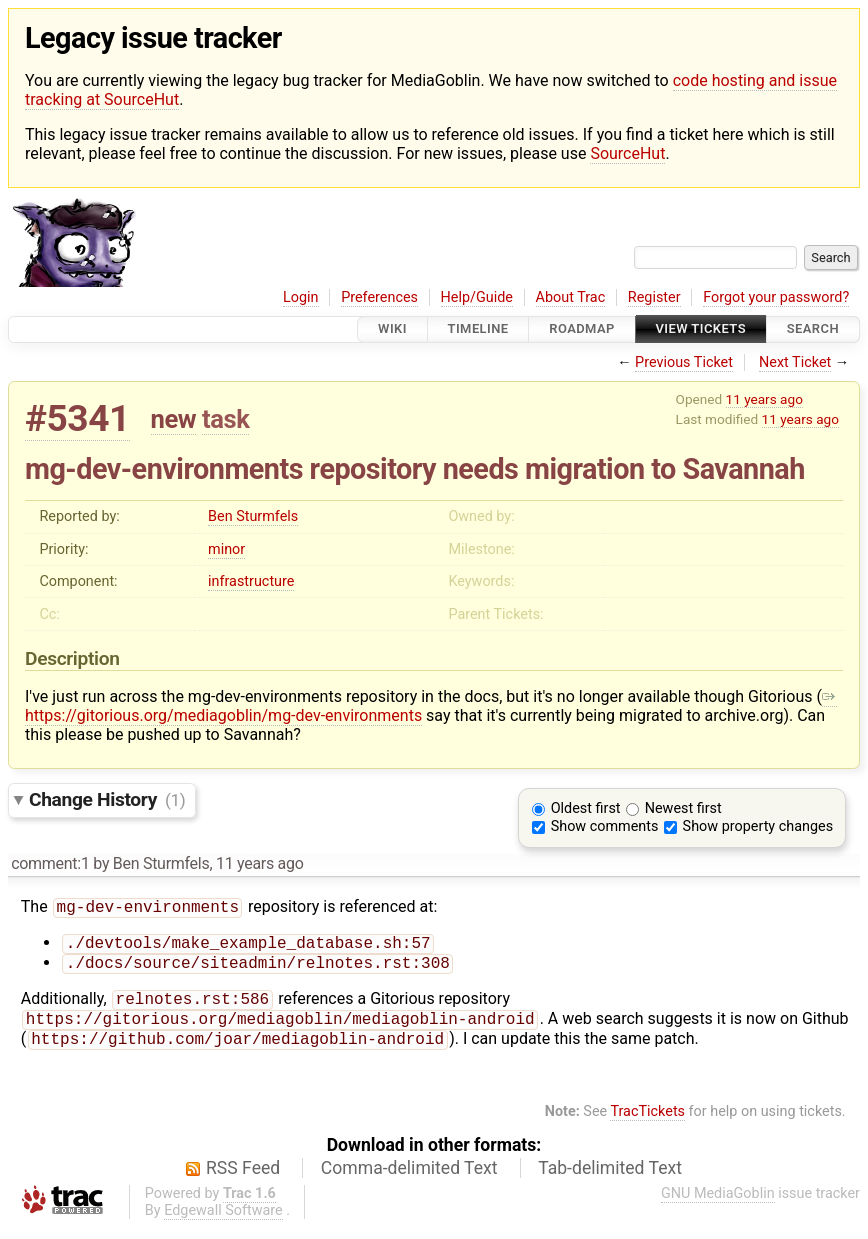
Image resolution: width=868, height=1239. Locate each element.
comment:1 (50, 863)
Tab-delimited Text (610, 1180)
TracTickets (647, 1123)
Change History (107, 799)
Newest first (683, 808)
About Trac (571, 297)
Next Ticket (795, 362)
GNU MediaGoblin (718, 1205)
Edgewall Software (223, 1222)
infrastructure (251, 581)
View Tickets (701, 329)
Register (654, 297)
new (174, 419)
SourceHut (627, 153)
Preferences (379, 297)
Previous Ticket (684, 362)
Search (813, 329)
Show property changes (758, 826)
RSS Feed (243, 1180)
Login (301, 297)
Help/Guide (477, 297)
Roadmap (582, 329)
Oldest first (586, 808)
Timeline (478, 329)
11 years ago (764, 399)
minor (226, 549)
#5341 (77, 418)
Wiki (392, 329)
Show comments (605, 826)
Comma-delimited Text (409, 1180)
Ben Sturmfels (253, 516)
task (225, 419)
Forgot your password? (776, 297)
